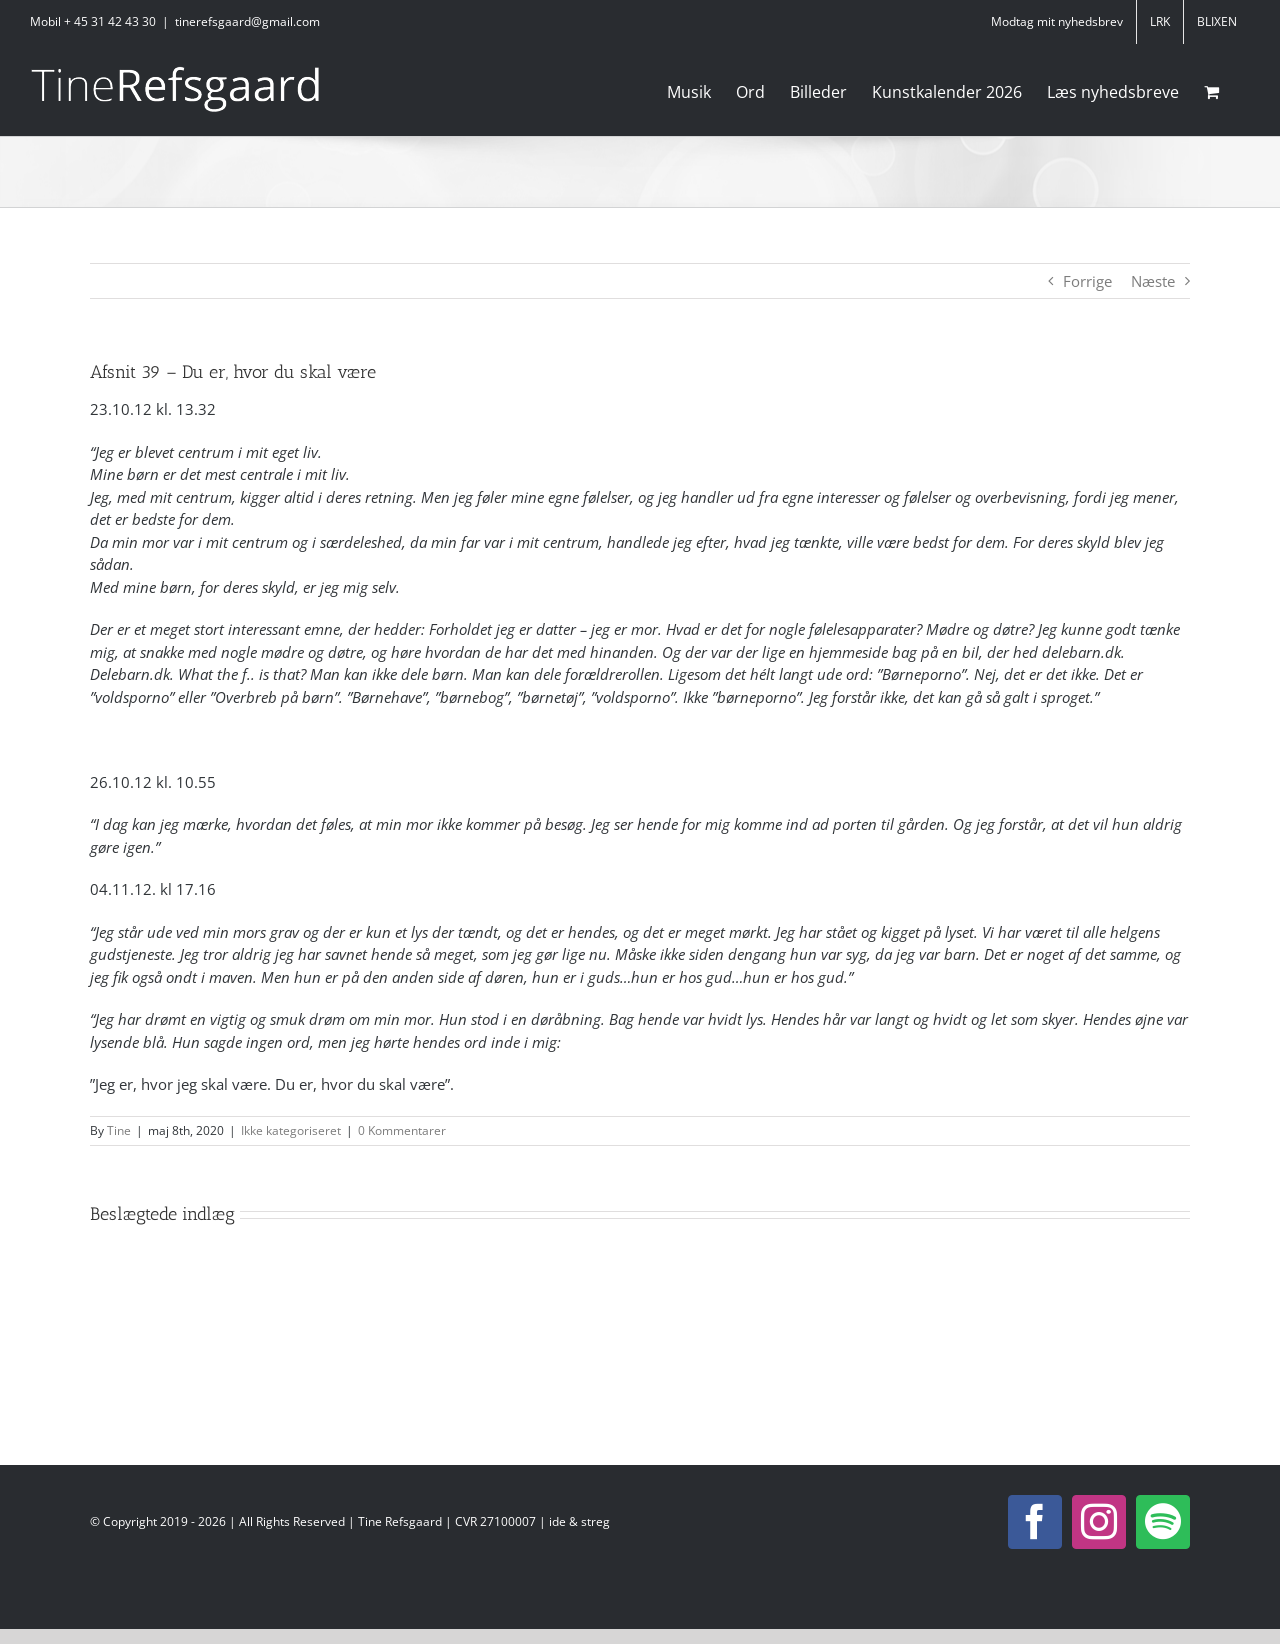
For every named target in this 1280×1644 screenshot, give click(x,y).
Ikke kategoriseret (291, 1130)
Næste (1153, 281)
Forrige (1087, 281)
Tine (119, 1130)
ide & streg (579, 1521)
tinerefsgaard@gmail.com (247, 21)
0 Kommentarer (402, 1130)
